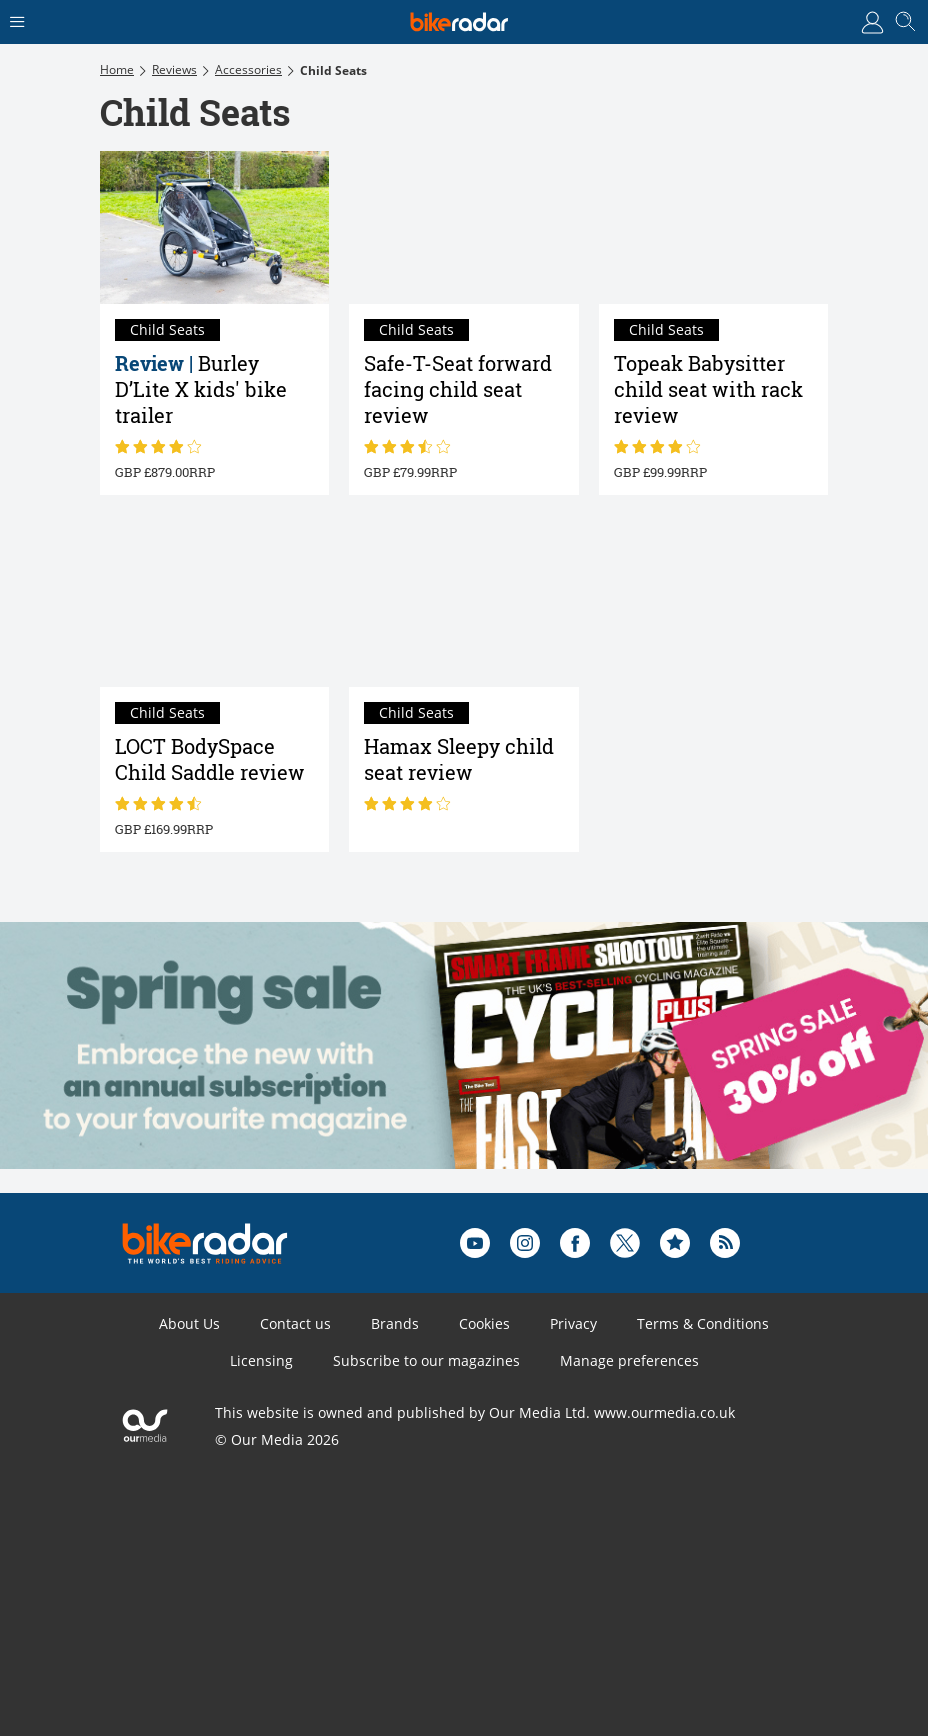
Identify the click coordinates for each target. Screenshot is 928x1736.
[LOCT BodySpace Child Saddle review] (214, 611)
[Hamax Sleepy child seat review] (463, 611)
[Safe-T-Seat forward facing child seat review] (463, 227)
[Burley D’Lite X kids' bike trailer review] (214, 227)
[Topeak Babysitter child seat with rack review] (713, 227)
